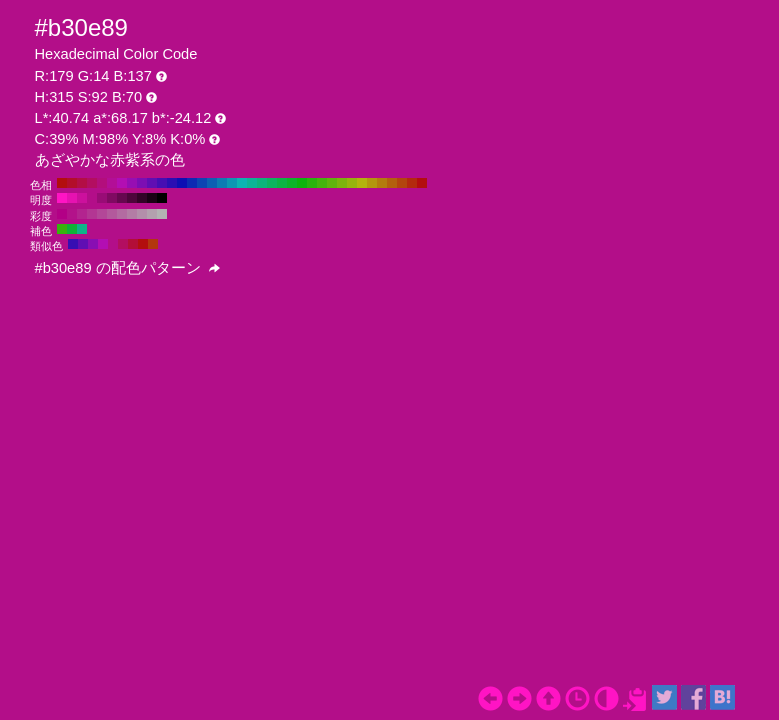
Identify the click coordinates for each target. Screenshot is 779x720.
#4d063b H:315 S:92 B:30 (132, 198)
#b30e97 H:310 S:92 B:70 (112, 183)
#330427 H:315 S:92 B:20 (142, 198)
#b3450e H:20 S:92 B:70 (402, 183)
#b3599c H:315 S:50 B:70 (112, 214)
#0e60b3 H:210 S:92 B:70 (212, 183)
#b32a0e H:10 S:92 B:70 (412, 183)
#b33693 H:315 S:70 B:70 (92, 214)
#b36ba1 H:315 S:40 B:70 (122, 214)
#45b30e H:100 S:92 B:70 (322, 183)
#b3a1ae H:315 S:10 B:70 (152, 214)
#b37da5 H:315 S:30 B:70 (132, 214)
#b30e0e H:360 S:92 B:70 (62, 183)
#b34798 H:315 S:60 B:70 (102, 214)
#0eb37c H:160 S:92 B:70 (262, 183)
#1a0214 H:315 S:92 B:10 (152, 198)
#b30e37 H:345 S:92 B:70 (133, 244)
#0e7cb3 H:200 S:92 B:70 (222, 183)
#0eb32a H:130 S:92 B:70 (292, 183)
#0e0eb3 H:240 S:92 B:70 (182, 183)
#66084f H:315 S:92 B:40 (122, 198)
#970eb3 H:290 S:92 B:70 (132, 183)
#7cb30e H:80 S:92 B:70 (342, 183)
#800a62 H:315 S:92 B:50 (112, 198)
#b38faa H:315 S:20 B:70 (142, 214)
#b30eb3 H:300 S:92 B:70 (122, 183)
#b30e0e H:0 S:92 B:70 (422, 183)
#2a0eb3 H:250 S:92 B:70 (172, 183)
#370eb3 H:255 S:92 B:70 (73, 244)
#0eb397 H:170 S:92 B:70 (252, 183)
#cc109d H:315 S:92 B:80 (82, 198)
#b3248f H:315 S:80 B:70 (82, 214)
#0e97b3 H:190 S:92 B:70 (232, 183)
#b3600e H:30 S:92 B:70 (392, 183)
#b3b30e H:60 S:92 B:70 (362, 183)
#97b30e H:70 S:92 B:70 (352, 183)
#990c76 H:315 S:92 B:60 (102, 198)
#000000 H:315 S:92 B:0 (162, 198)
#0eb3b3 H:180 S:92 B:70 (242, 183)
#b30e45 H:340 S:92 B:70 (82, 183)
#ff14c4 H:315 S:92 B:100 (62, 198)
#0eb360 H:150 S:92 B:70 (272, 183)
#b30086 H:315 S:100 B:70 (62, 214)
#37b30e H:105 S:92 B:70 (62, 229)
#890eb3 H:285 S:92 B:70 (93, 244)
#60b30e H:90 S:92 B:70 (332, 183)
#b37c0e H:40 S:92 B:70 (382, 183)
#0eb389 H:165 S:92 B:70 (82, 229)
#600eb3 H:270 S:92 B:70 (152, 183)
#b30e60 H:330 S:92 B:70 (92, 183)
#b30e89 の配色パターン (127, 268)
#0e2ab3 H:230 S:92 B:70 (192, 183)
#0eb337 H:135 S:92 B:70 (72, 229)
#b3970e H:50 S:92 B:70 (372, 183)
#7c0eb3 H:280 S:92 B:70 (142, 183)
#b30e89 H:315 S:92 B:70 (92, 198)
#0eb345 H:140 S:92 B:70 (282, 183)
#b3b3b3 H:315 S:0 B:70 (162, 214)
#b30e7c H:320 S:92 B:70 (102, 183)
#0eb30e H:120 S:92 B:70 (302, 183)
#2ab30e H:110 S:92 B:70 (312, 183)
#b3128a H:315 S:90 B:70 (72, 214)
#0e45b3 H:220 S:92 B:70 (202, 183)
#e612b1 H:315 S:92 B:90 (72, 198)
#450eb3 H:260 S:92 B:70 (162, 183)
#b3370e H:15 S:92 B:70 (153, 244)
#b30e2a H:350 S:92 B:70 (72, 183)
